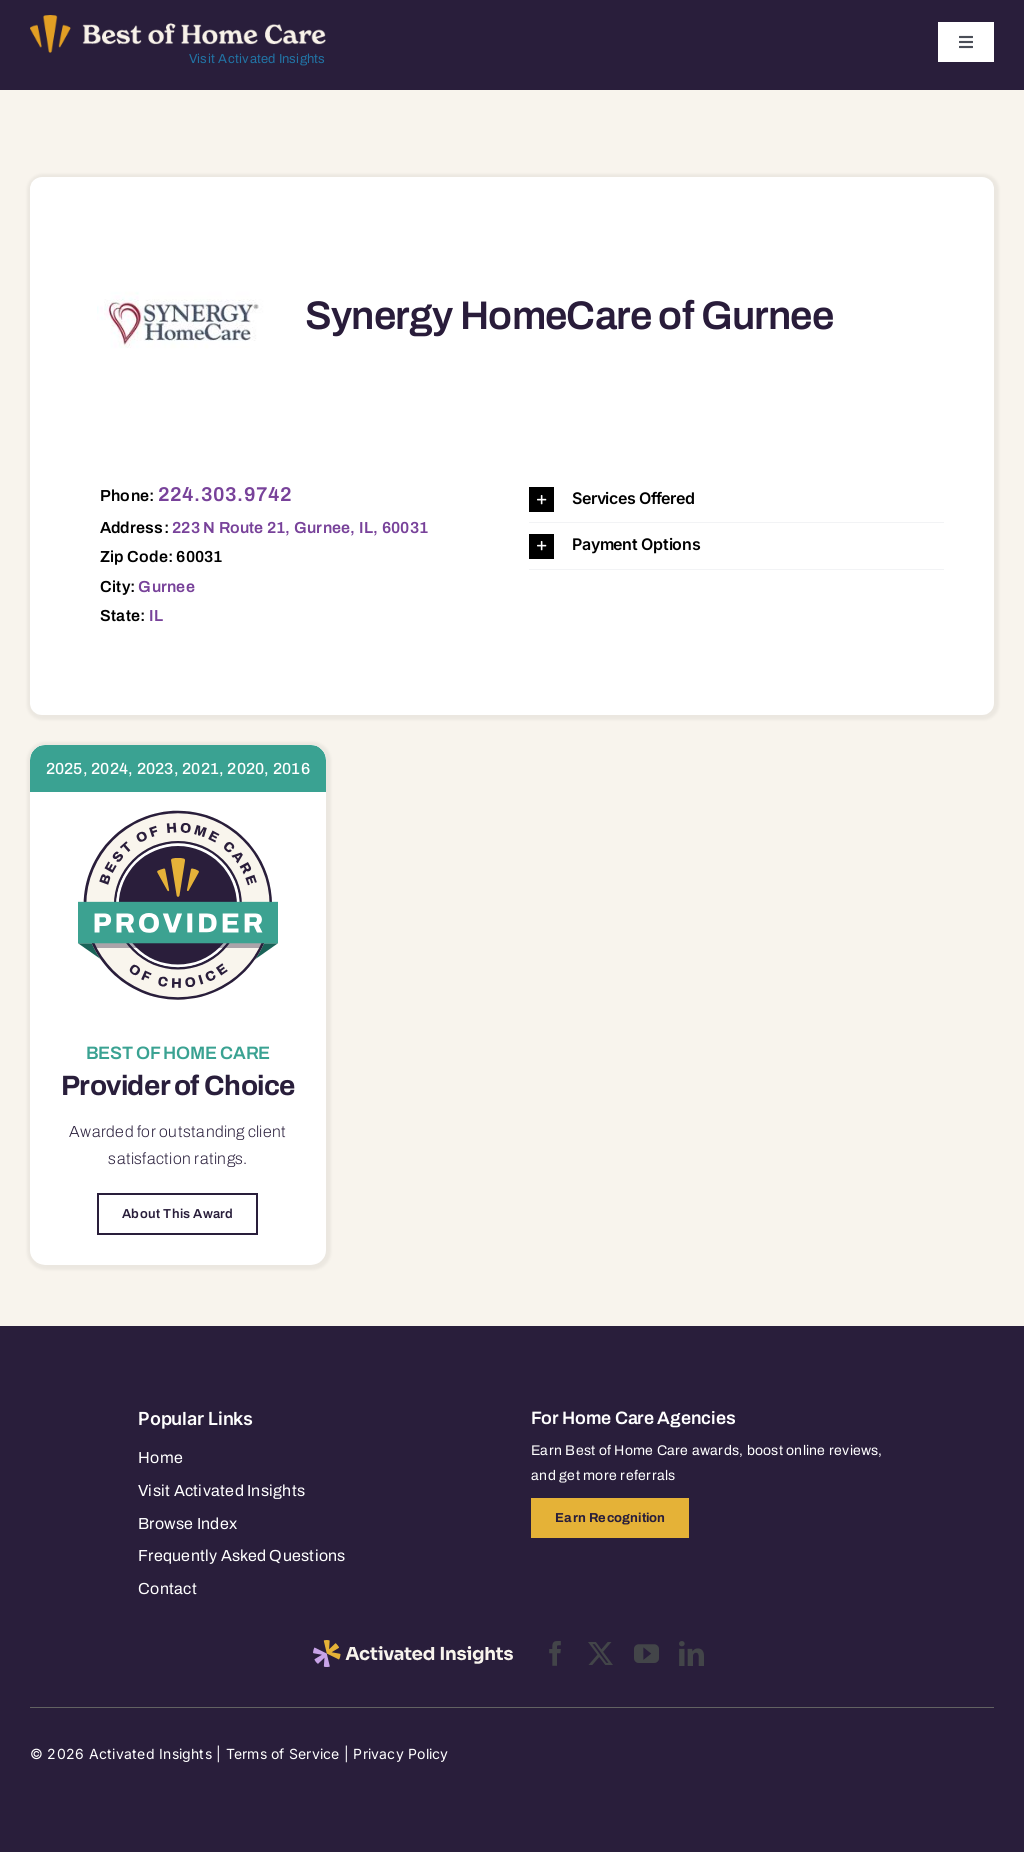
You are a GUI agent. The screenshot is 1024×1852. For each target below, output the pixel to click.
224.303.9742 (225, 494)
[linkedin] (691, 1653)
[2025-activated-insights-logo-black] (413, 1648)
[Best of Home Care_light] (178, 23)
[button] (736, 499)
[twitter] (600, 1653)
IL (156, 615)
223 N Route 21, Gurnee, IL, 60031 (300, 527)
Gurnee (166, 586)
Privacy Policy (400, 1753)
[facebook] (555, 1653)
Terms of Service (283, 1753)
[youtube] (646, 1653)
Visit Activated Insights (257, 59)
